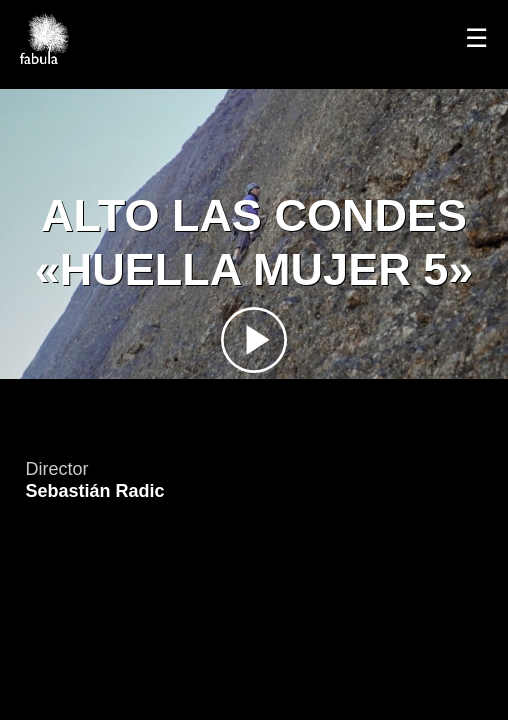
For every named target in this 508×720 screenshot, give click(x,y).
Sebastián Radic (94, 491)
